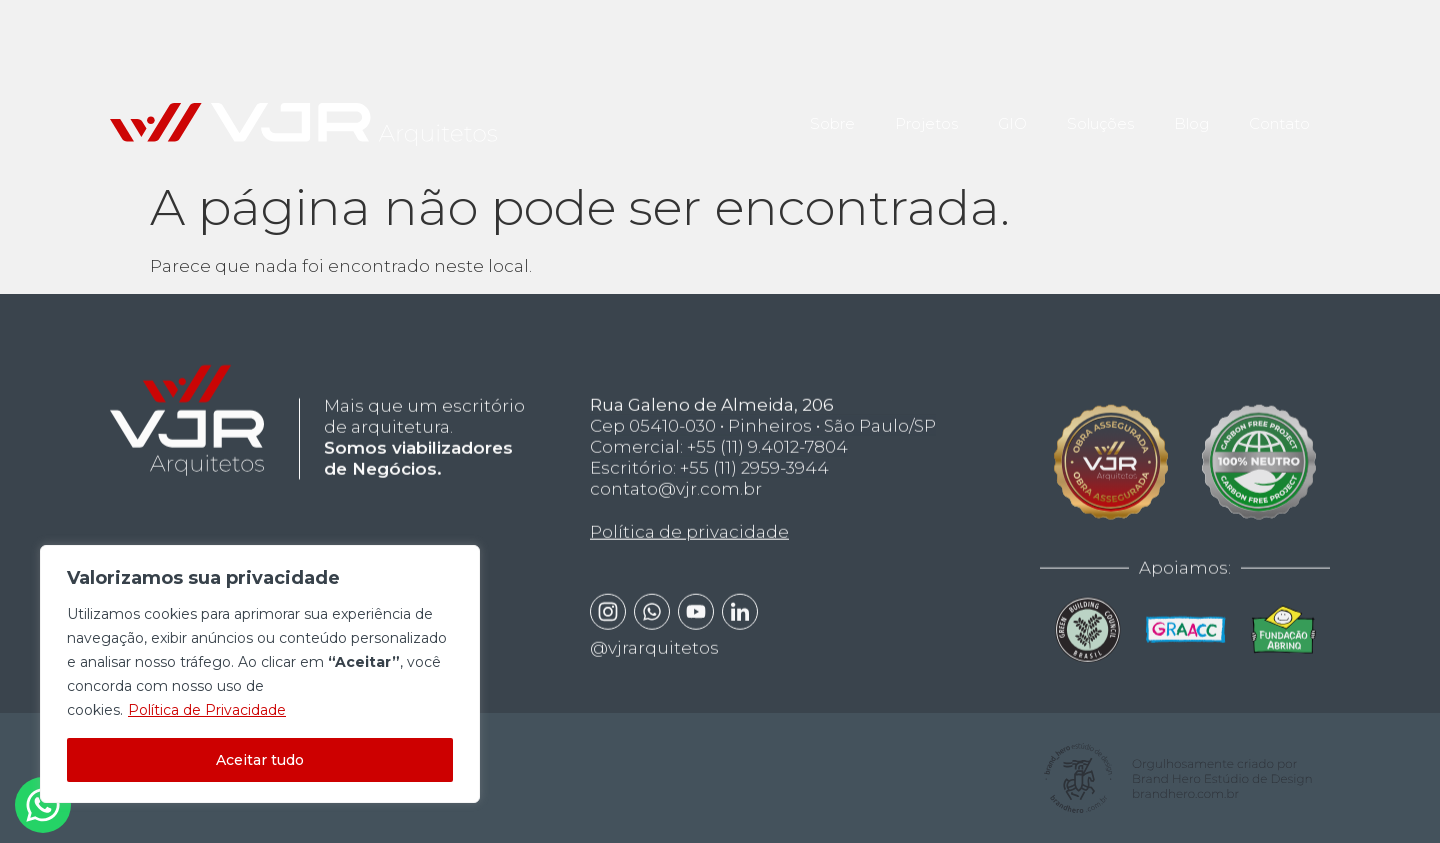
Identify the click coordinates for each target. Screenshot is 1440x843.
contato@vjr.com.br (676, 520)
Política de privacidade (689, 564)
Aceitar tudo (260, 760)
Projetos (926, 109)
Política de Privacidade (207, 710)
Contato (1279, 109)
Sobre (832, 109)
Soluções (1100, 109)
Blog (1191, 109)
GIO (1012, 109)
